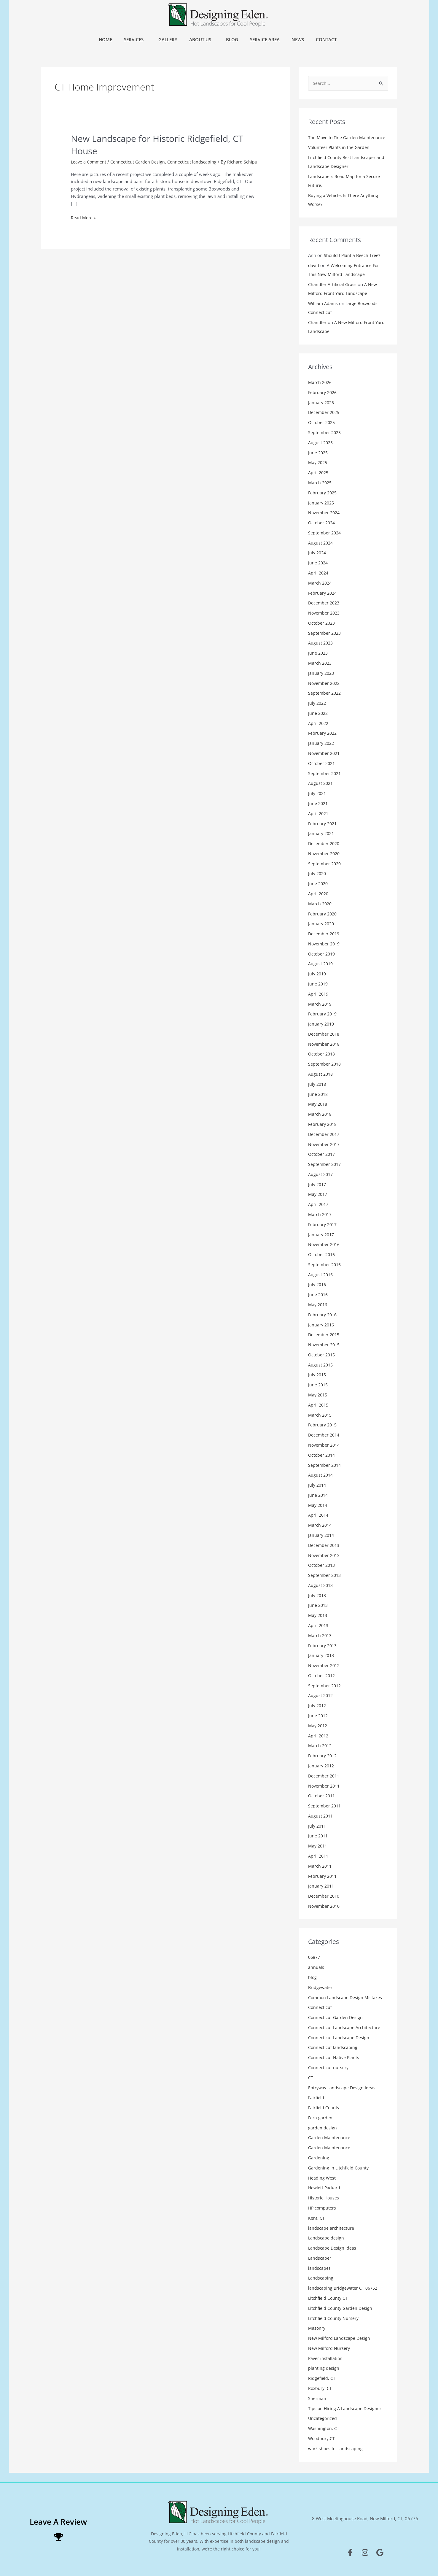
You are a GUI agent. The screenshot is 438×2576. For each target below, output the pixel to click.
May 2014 (318, 1504)
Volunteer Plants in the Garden (339, 148)
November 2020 (325, 853)
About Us (201, 39)
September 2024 (325, 533)
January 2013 (321, 1655)
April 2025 (318, 473)
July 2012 (317, 1704)
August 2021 (321, 783)
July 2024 (317, 553)
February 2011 (323, 1875)
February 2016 (323, 1314)
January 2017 (321, 1234)
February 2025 (323, 493)
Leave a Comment (89, 161)
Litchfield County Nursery (334, 2317)
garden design (322, 2126)
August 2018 (321, 1074)
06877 (314, 1956)
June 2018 (318, 1094)
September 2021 (325, 773)
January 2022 (321, 743)
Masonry (317, 2327)
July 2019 (317, 974)
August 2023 (321, 643)
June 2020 (318, 883)
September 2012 (325, 1685)
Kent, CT (316, 2216)
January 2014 (321, 1534)
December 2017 (324, 1134)
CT (310, 2076)
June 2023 (318, 653)
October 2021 (322, 763)
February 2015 (323, 1424)
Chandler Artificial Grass (332, 285)
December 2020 (324, 843)
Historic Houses (324, 2196)
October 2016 (322, 1254)
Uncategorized (322, 2417)
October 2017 (322, 1154)
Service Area (265, 39)
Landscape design (326, 2236)
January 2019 (321, 1023)
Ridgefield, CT (322, 2377)
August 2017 (321, 1174)
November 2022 (325, 683)
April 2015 (318, 1404)
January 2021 (321, 833)
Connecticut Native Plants (334, 2056)
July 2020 (317, 873)
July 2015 (317, 1374)
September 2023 (325, 633)
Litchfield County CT (328, 2296)
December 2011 (324, 1775)
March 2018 (320, 1114)
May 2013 (318, 1615)
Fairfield (316, 2096)
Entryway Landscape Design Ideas (342, 2086)
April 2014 (318, 1514)
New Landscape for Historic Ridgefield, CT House (162, 144)
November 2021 (325, 753)
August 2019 (321, 963)
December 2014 (324, 1434)
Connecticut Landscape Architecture (344, 2026)
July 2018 (317, 1084)
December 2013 (324, 1544)
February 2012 (323, 1755)
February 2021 (323, 823)
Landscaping (321, 2277)
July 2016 (317, 1284)
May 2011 (318, 1845)
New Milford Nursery (329, 2347)
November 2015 (325, 1344)
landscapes (319, 2266)
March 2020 (320, 903)
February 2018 (323, 1124)
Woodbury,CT (322, 2437)
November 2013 (325, 1554)
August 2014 (321, 1474)
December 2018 (324, 1034)
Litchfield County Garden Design (341, 2307)
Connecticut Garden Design (139, 161)
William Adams (323, 304)
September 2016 (325, 1264)
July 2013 (317, 1594)
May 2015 (318, 1394)
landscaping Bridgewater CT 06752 (343, 2287)
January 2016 (321, 1324)
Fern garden (320, 2116)
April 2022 (318, 723)
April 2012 (318, 1735)
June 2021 (318, 803)
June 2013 (318, 1604)
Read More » (83, 223)
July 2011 (317, 1825)
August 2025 (321, 443)
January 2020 (321, 923)
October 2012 (322, 1674)
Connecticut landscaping (194, 161)
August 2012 (321, 1695)
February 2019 (323, 1014)
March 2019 (320, 1004)
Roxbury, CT (320, 2387)
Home (105, 39)
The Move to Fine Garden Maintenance (347, 138)
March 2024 (320, 583)
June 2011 (318, 1835)
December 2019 (324, 934)
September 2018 (325, 1063)
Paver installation (325, 2357)
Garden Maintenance (329, 2136)
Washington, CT (324, 2427)
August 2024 (321, 543)
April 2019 (318, 993)
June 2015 (318, 1384)
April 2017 (318, 1204)
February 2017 (323, 1224)
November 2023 (325, 613)
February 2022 (323, 733)
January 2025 (321, 503)
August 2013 (321, 1584)
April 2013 (318, 1624)
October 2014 (322, 1454)
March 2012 (320, 1745)
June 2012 (318, 1715)
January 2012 (321, 1765)
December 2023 (324, 603)
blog (312, 1976)
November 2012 (325, 1664)
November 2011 (325, 1785)
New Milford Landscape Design (339, 2336)
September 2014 (325, 1464)
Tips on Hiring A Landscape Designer (345, 2407)
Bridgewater (320, 1986)
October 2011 (322, 1795)
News (298, 39)
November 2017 (325, 1144)
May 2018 (318, 1104)
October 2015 (322, 1354)
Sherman (317, 2397)
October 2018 (322, 1054)
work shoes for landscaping (336, 2447)
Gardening (318, 2156)
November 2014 (325, 1444)
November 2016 (325, 1244)
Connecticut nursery (328, 2066)
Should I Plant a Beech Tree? (352, 256)
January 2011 (321, 1885)
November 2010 (325, 1905)
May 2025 (318, 463)
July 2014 (317, 1484)
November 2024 (325, 513)
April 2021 (318, 813)
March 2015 (320, 1414)
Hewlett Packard (324, 2186)
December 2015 (324, 1334)
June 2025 (318, 453)
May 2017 (318, 1194)
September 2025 (325, 433)
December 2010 (324, 1895)
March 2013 (320, 1634)
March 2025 (320, 483)
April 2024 (318, 573)
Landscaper (320, 2256)
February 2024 (323, 593)
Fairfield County (324, 2106)
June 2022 (318, 713)
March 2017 (320, 1214)
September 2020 (325, 863)
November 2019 (325, 943)
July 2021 (317, 793)
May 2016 (318, 1304)
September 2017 (325, 1164)
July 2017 (317, 1184)
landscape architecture (331, 2226)
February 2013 (323, 1645)
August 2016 (321, 1274)
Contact (328, 39)
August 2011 (321, 1815)
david (313, 266)
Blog (232, 39)
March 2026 (320, 382)
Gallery (167, 39)
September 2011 (325, 1805)
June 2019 (318, 983)
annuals (316, 1966)
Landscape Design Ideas (332, 2247)
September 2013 (325, 1574)
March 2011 (320, 1865)
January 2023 (321, 673)
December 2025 (324, 413)
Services (135, 39)
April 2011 (318, 1855)
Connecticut (320, 2006)
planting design (323, 2367)
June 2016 (318, 1294)
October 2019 (322, 953)
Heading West (322, 2176)
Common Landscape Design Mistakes (346, 1996)
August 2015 (321, 1364)
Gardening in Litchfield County (339, 2166)
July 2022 (317, 703)
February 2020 (323, 913)
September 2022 (325, 693)
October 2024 (322, 523)
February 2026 (323, 393)
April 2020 (318, 893)
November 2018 (325, 1044)
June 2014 (318, 1494)
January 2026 (321, 403)
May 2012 (318, 1725)
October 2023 (322, 623)
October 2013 (322, 1564)
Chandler (317, 323)
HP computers (322, 2207)
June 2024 (318, 563)
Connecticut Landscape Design (339, 2036)
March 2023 (320, 663)
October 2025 (322, 423)
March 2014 (320, 1524)
